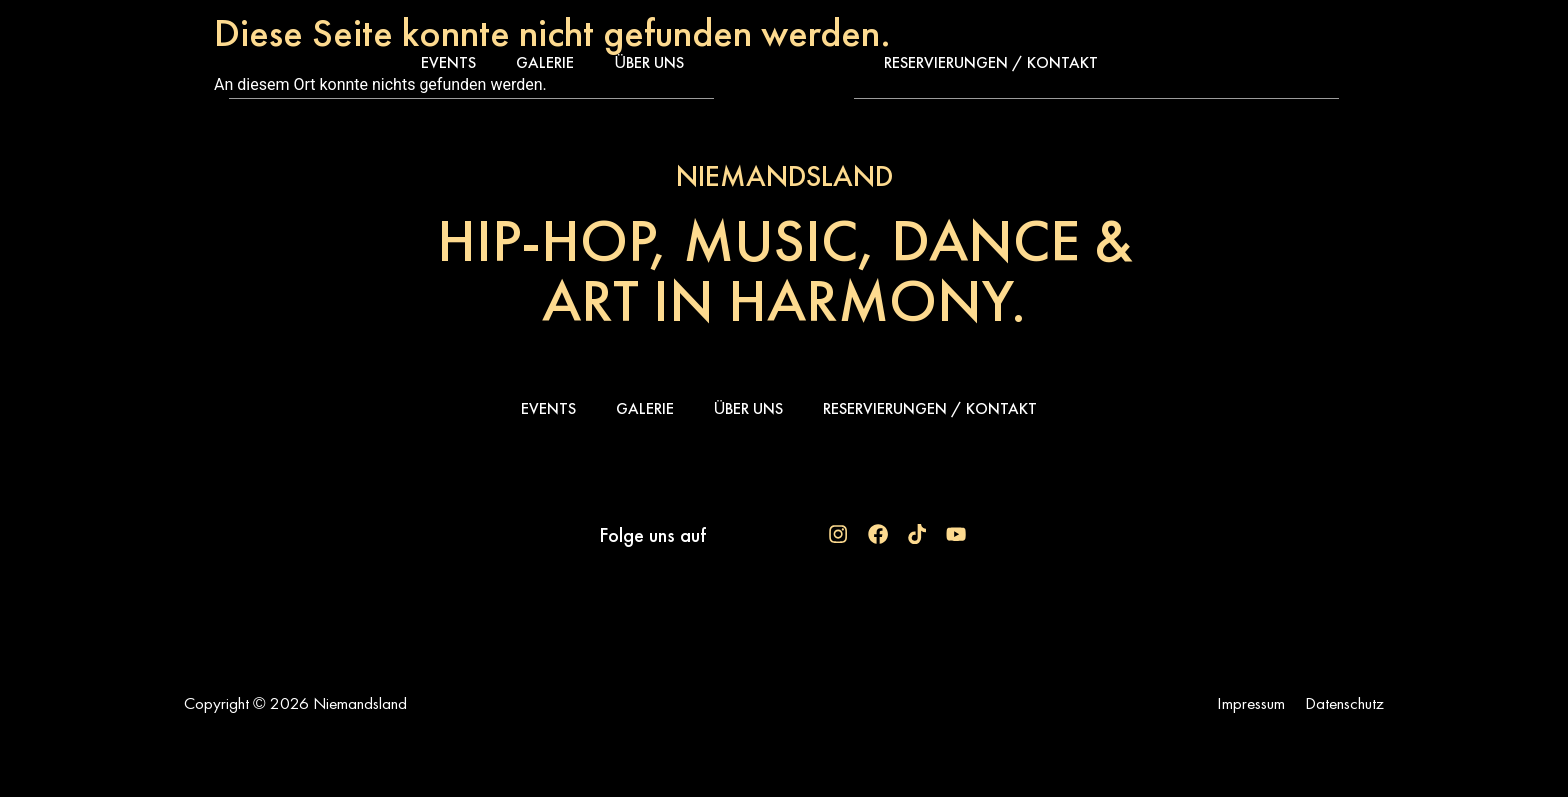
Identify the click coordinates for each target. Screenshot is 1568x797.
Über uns (649, 62)
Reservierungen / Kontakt (991, 62)
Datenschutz (1344, 703)
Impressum (1251, 703)
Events (448, 62)
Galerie (545, 62)
